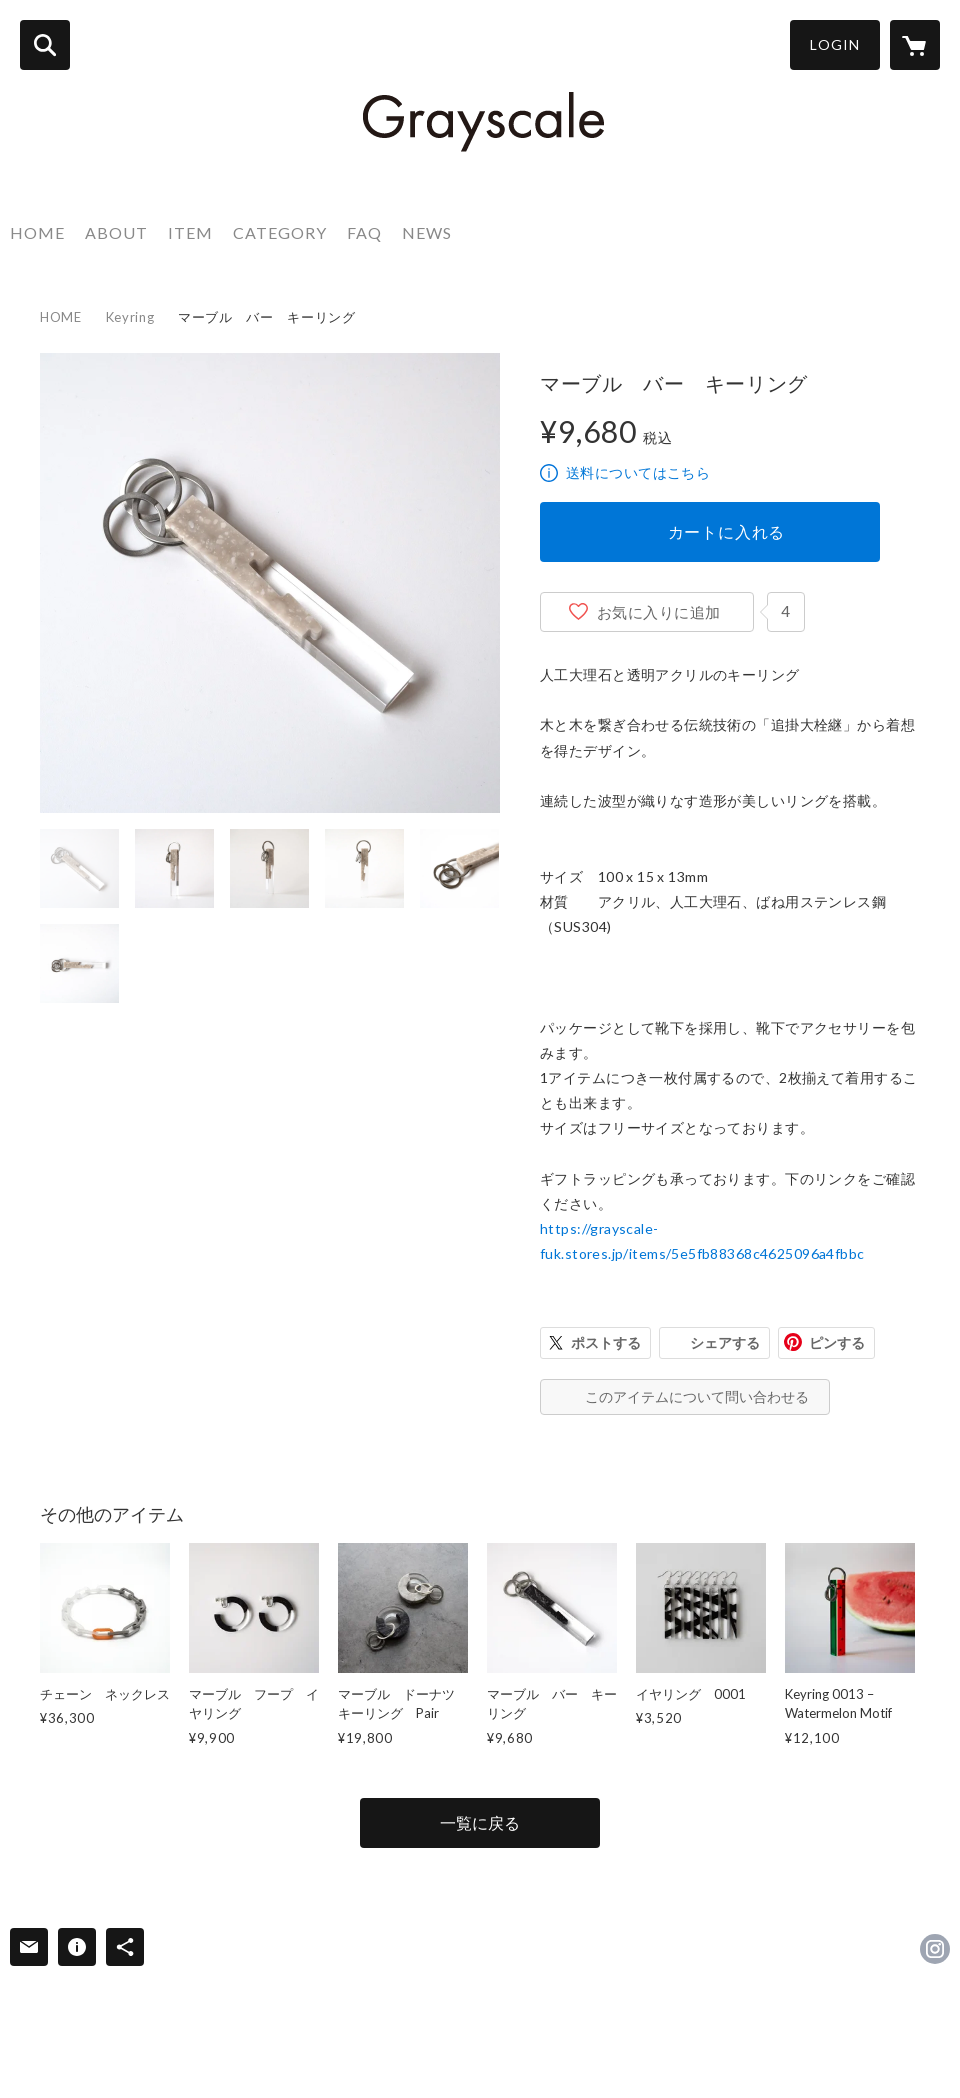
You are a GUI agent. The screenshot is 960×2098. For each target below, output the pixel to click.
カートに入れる (727, 531)
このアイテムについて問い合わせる (697, 1396)
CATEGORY (280, 232)
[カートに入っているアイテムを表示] (915, 45)
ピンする (837, 1342)
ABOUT (116, 232)
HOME (37, 232)
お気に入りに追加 (659, 612)
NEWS (427, 232)
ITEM (190, 232)
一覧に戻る (480, 1822)
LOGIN (835, 44)
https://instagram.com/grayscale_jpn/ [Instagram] (935, 1949)
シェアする (725, 1342)
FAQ (364, 232)
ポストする (606, 1342)
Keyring (130, 317)
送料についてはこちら (638, 472)
